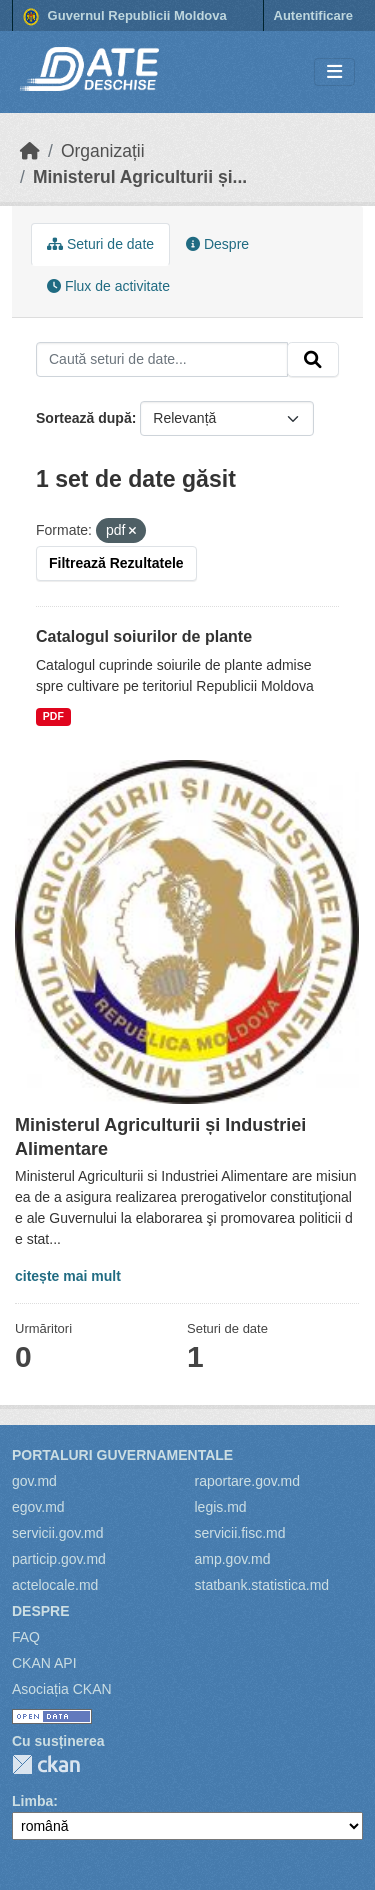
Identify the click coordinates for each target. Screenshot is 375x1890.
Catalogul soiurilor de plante (144, 636)
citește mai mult (68, 1276)
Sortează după (84, 418)
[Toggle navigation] (334, 72)
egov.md (38, 1507)
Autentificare (313, 15)
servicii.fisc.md (240, 1533)
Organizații (103, 151)
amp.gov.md (233, 1559)
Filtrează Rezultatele (116, 563)
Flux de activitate (108, 286)
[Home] (30, 151)
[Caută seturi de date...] (162, 360)
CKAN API (44, 1663)
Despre (217, 244)
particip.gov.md (59, 1559)
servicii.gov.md (58, 1533)
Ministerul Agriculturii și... (140, 177)
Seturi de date (100, 244)
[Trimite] (313, 360)
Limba (32, 1801)
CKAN (46, 1764)
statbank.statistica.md (262, 1585)
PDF (53, 716)
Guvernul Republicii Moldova (125, 17)
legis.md (221, 1507)
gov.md (34, 1481)
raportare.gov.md (248, 1481)
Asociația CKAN (62, 1689)
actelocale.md (55, 1585)
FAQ (26, 1637)
